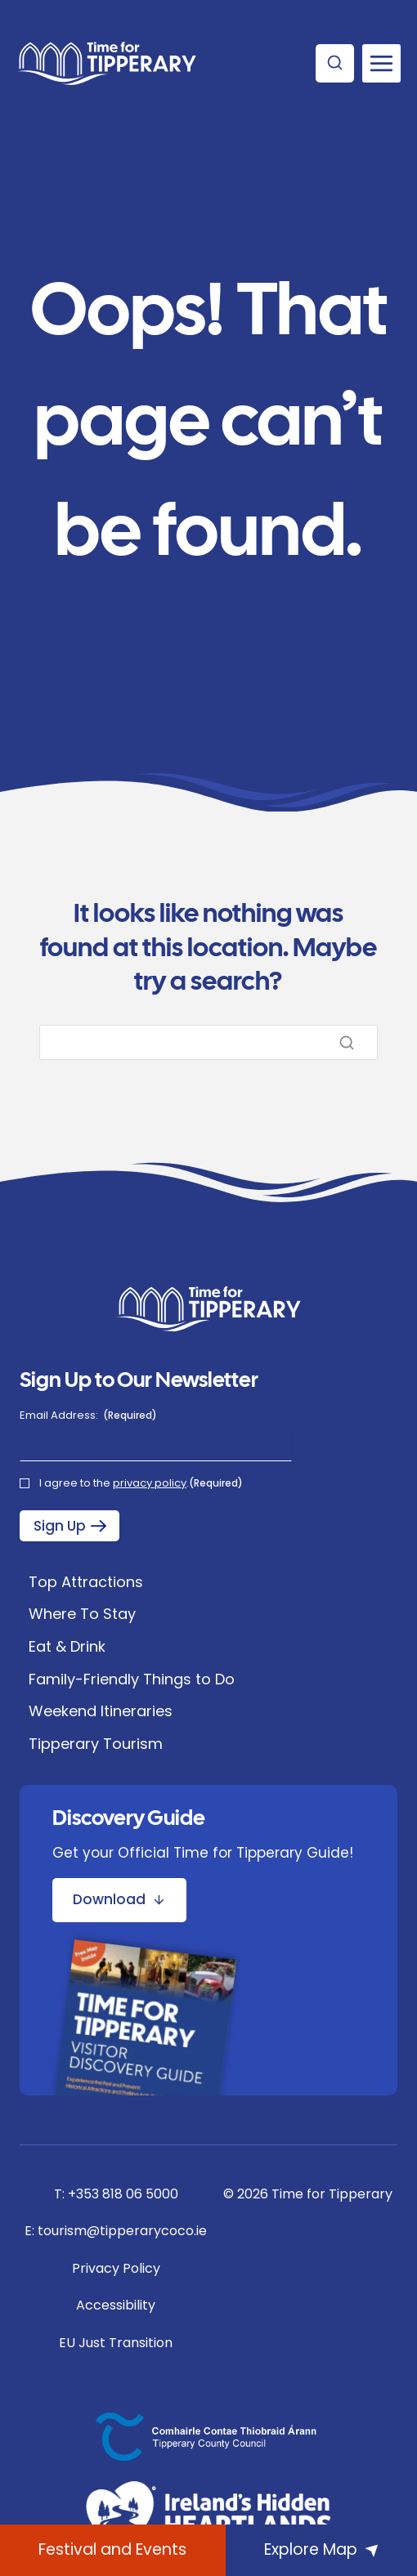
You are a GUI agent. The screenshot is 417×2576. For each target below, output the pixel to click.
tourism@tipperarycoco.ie (122, 2230)
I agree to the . (141, 1483)
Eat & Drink (67, 1646)
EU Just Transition (116, 2342)
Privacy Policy (116, 2268)
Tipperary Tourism (96, 1743)
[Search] (208, 1042)
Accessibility (115, 2305)
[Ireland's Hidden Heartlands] (208, 2514)
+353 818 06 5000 (123, 2194)
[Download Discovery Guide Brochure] (119, 1900)
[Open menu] (381, 63)
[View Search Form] (335, 63)
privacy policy (149, 1483)
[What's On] (113, 2550)
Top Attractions (86, 1582)
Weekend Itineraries (101, 1711)
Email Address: (88, 1415)
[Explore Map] (321, 2550)
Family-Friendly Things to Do (132, 1679)
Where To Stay (82, 1613)
